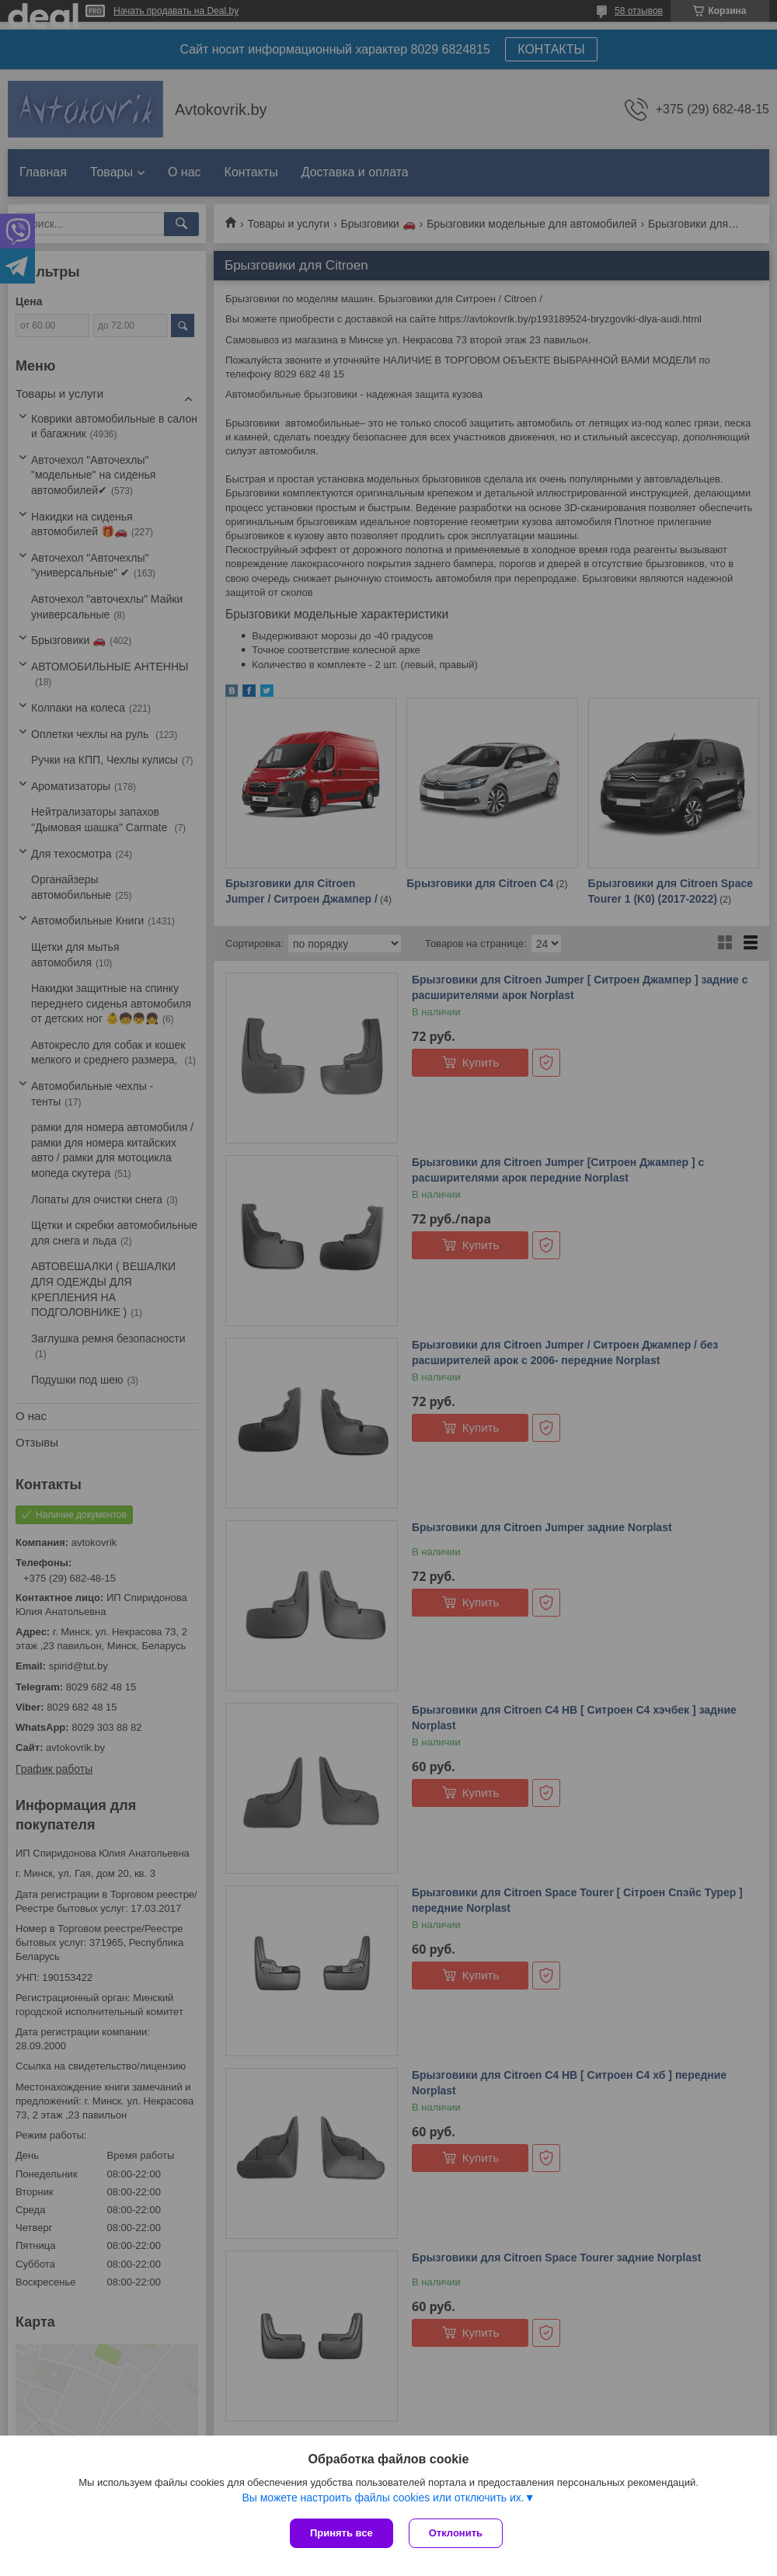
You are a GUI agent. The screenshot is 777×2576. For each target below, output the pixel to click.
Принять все (341, 2533)
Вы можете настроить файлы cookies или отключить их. (383, 2497)
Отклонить (456, 2533)
